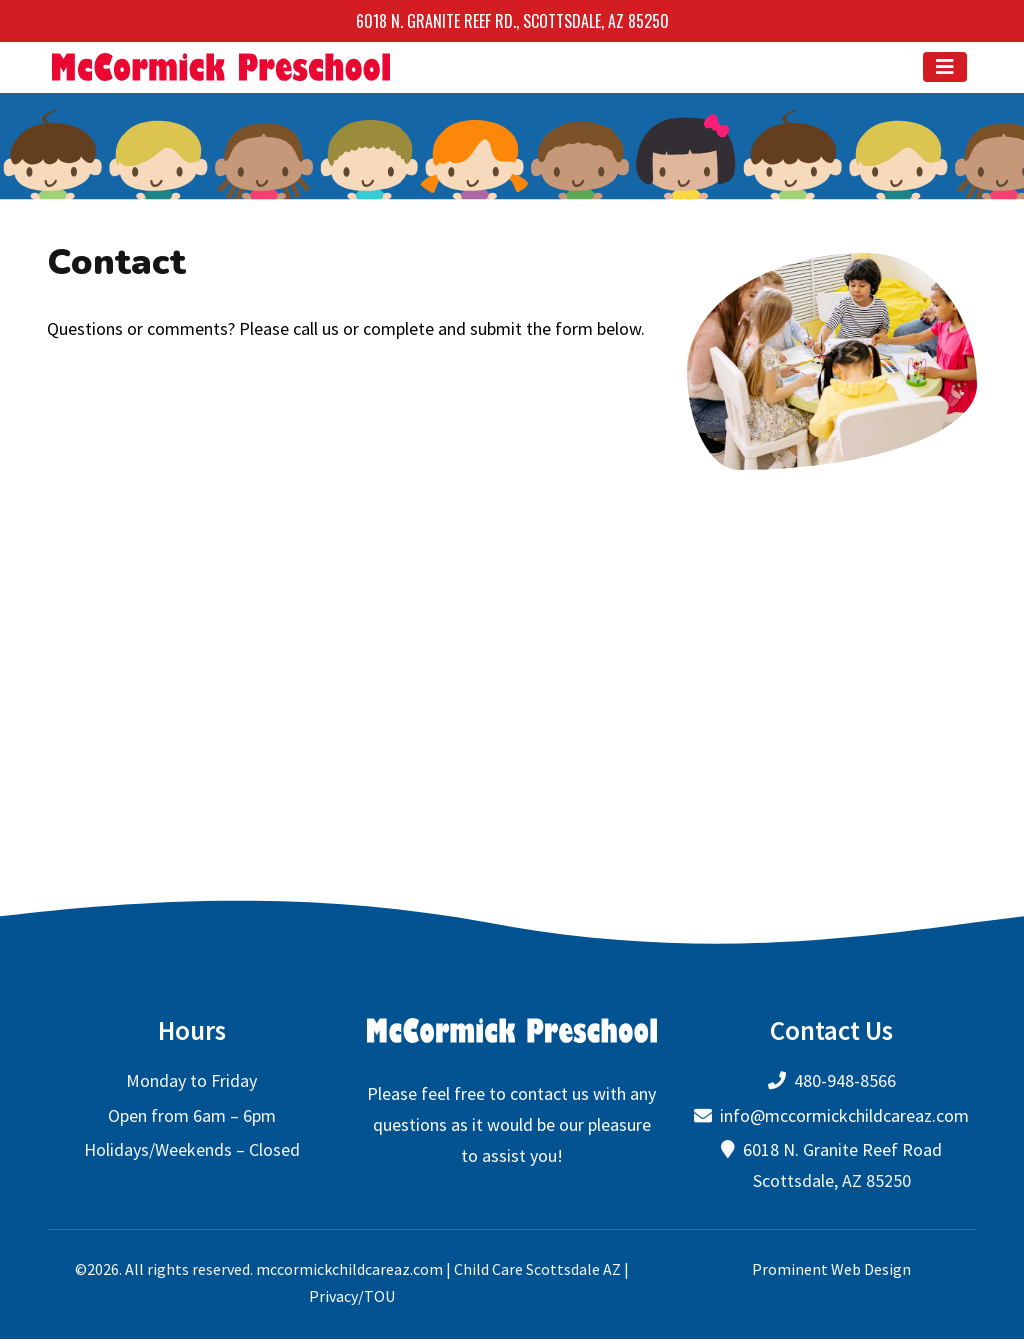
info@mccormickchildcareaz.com (844, 1114)
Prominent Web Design (831, 1268)
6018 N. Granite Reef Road (842, 1149)
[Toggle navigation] (945, 67)
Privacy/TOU (352, 1295)
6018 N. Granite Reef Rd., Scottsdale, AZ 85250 (512, 21)
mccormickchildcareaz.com (349, 1268)
